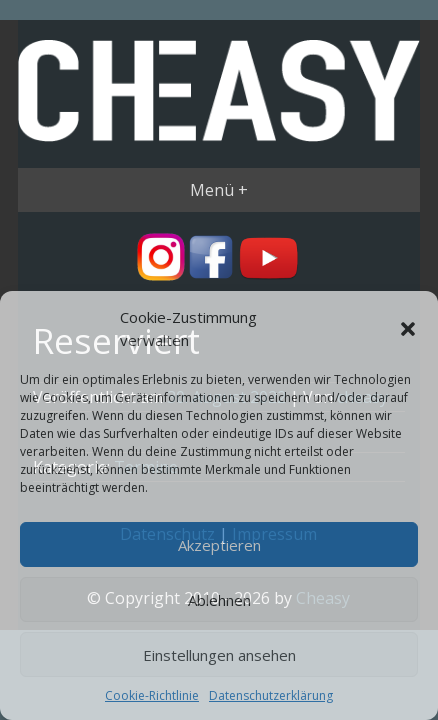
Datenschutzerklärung (271, 695)
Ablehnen (219, 600)
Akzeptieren (219, 545)
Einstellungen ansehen (219, 655)
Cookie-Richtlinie (152, 695)
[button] (408, 329)
